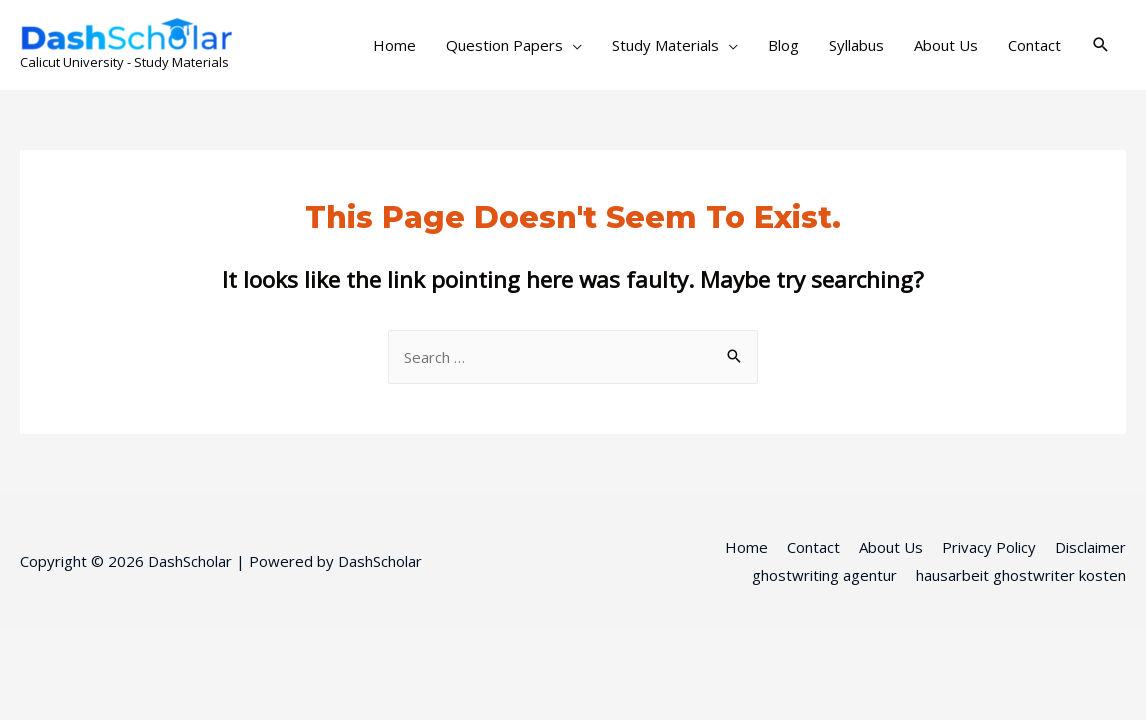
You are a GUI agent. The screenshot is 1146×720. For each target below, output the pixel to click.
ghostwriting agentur (824, 575)
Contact (1034, 45)
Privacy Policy (989, 547)
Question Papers (504, 45)
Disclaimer (1090, 547)
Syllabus (856, 45)
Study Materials (665, 45)
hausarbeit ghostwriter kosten (1021, 575)
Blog (783, 45)
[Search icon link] (1101, 45)
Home (394, 45)
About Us (946, 45)
